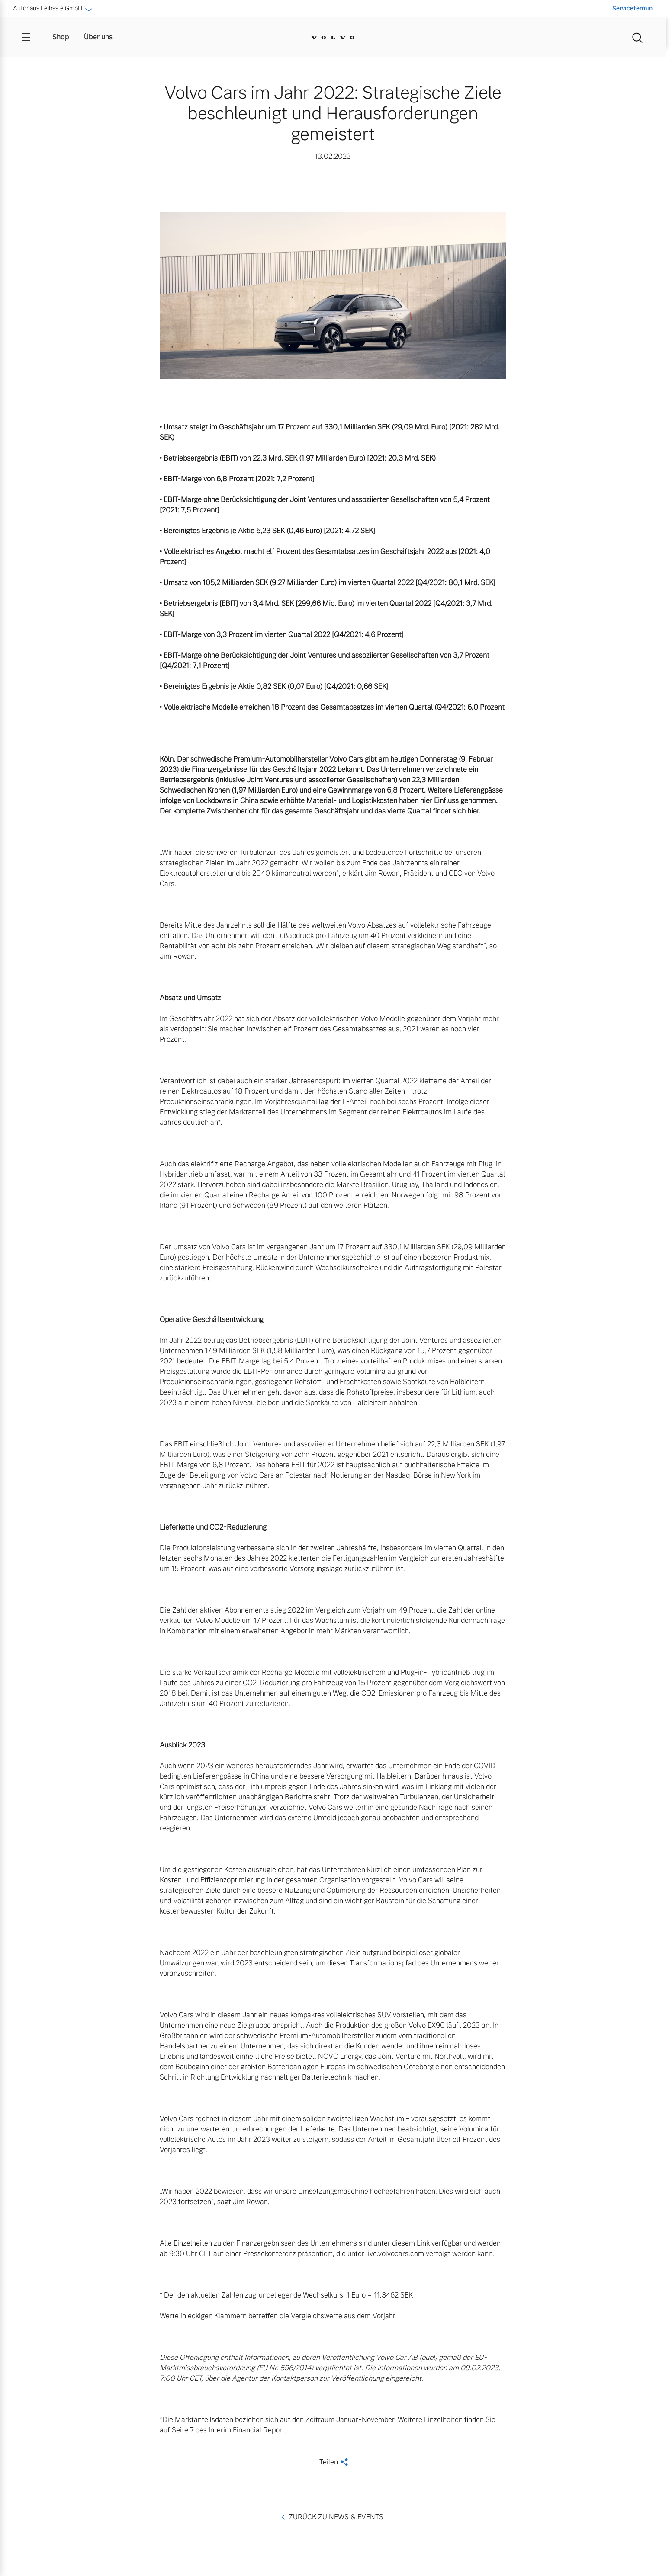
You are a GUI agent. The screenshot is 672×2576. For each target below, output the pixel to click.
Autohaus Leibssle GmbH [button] (52, 8)
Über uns (98, 37)
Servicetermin (632, 8)
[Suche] (637, 37)
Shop (60, 37)
